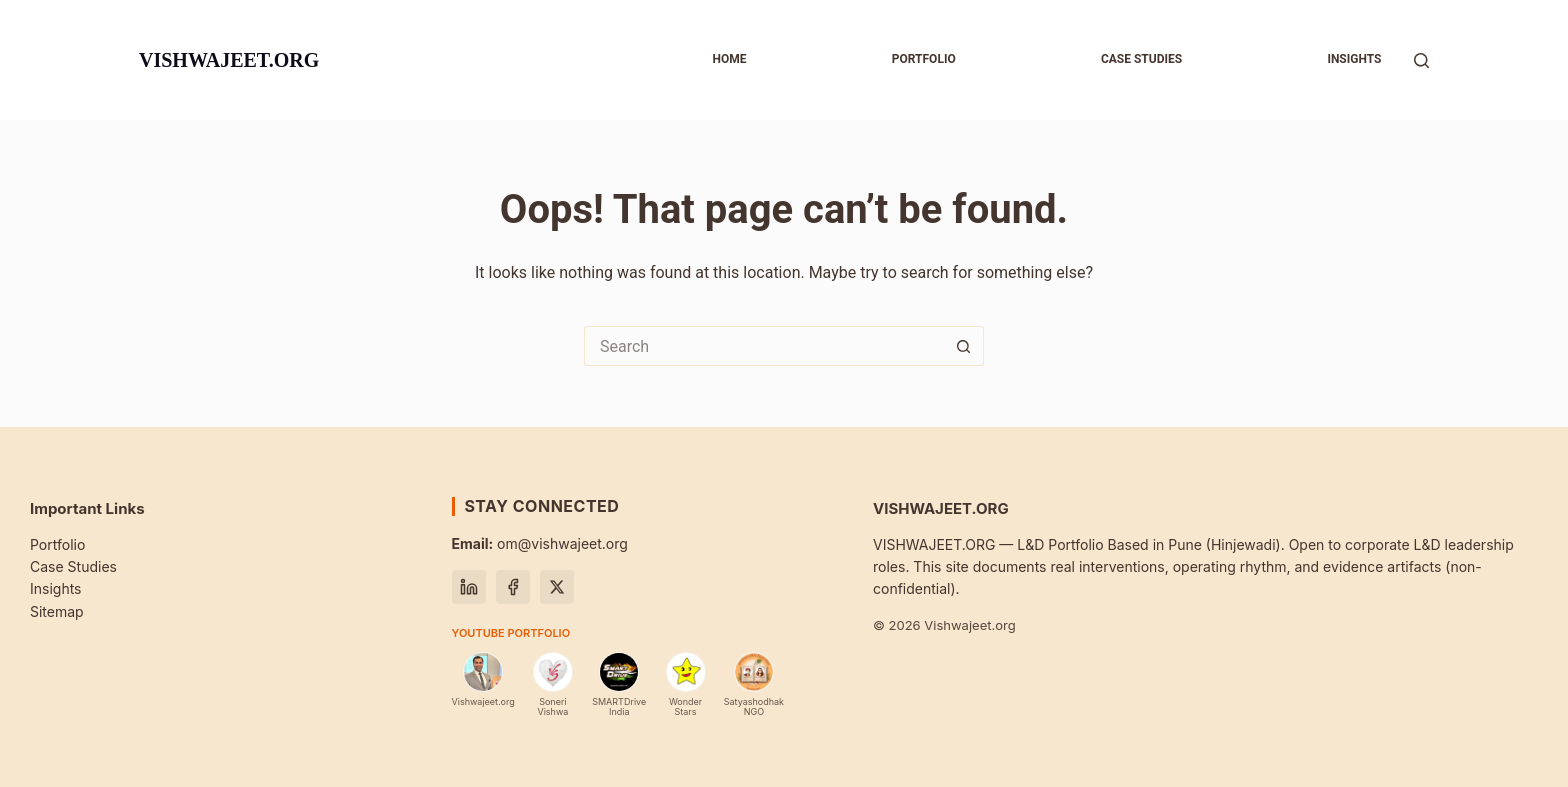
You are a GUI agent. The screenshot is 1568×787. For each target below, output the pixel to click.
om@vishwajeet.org (540, 543)
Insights (1354, 59)
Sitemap (57, 611)
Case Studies (73, 566)
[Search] (1421, 60)
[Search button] (964, 346)
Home (729, 59)
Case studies (1141, 59)
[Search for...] (764, 346)
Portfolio (924, 59)
